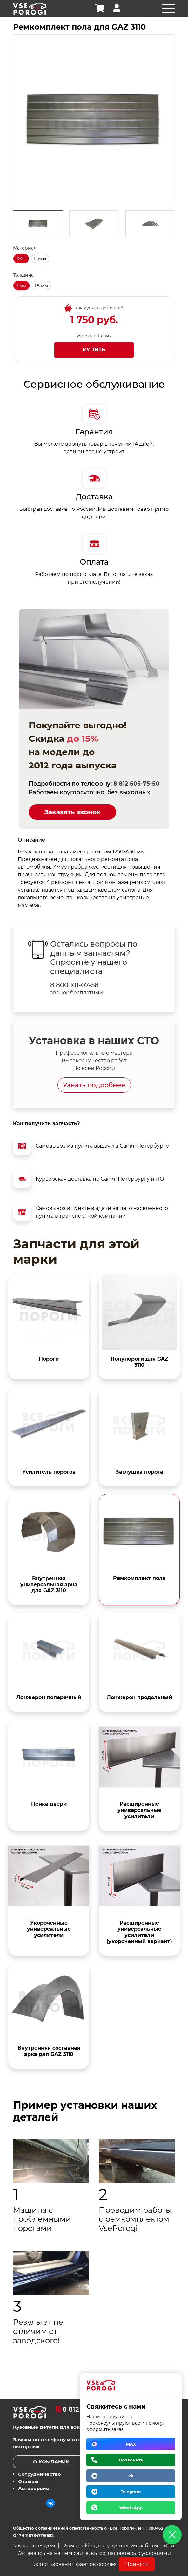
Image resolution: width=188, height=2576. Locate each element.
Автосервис (33, 2488)
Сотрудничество (39, 2474)
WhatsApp (131, 2507)
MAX (131, 2444)
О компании (51, 2462)
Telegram (131, 2491)
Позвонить (131, 2459)
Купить (94, 350)
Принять (136, 2564)
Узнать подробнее (94, 1085)
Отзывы (28, 2481)
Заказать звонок (72, 812)
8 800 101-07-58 (74, 985)
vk (131, 2475)
